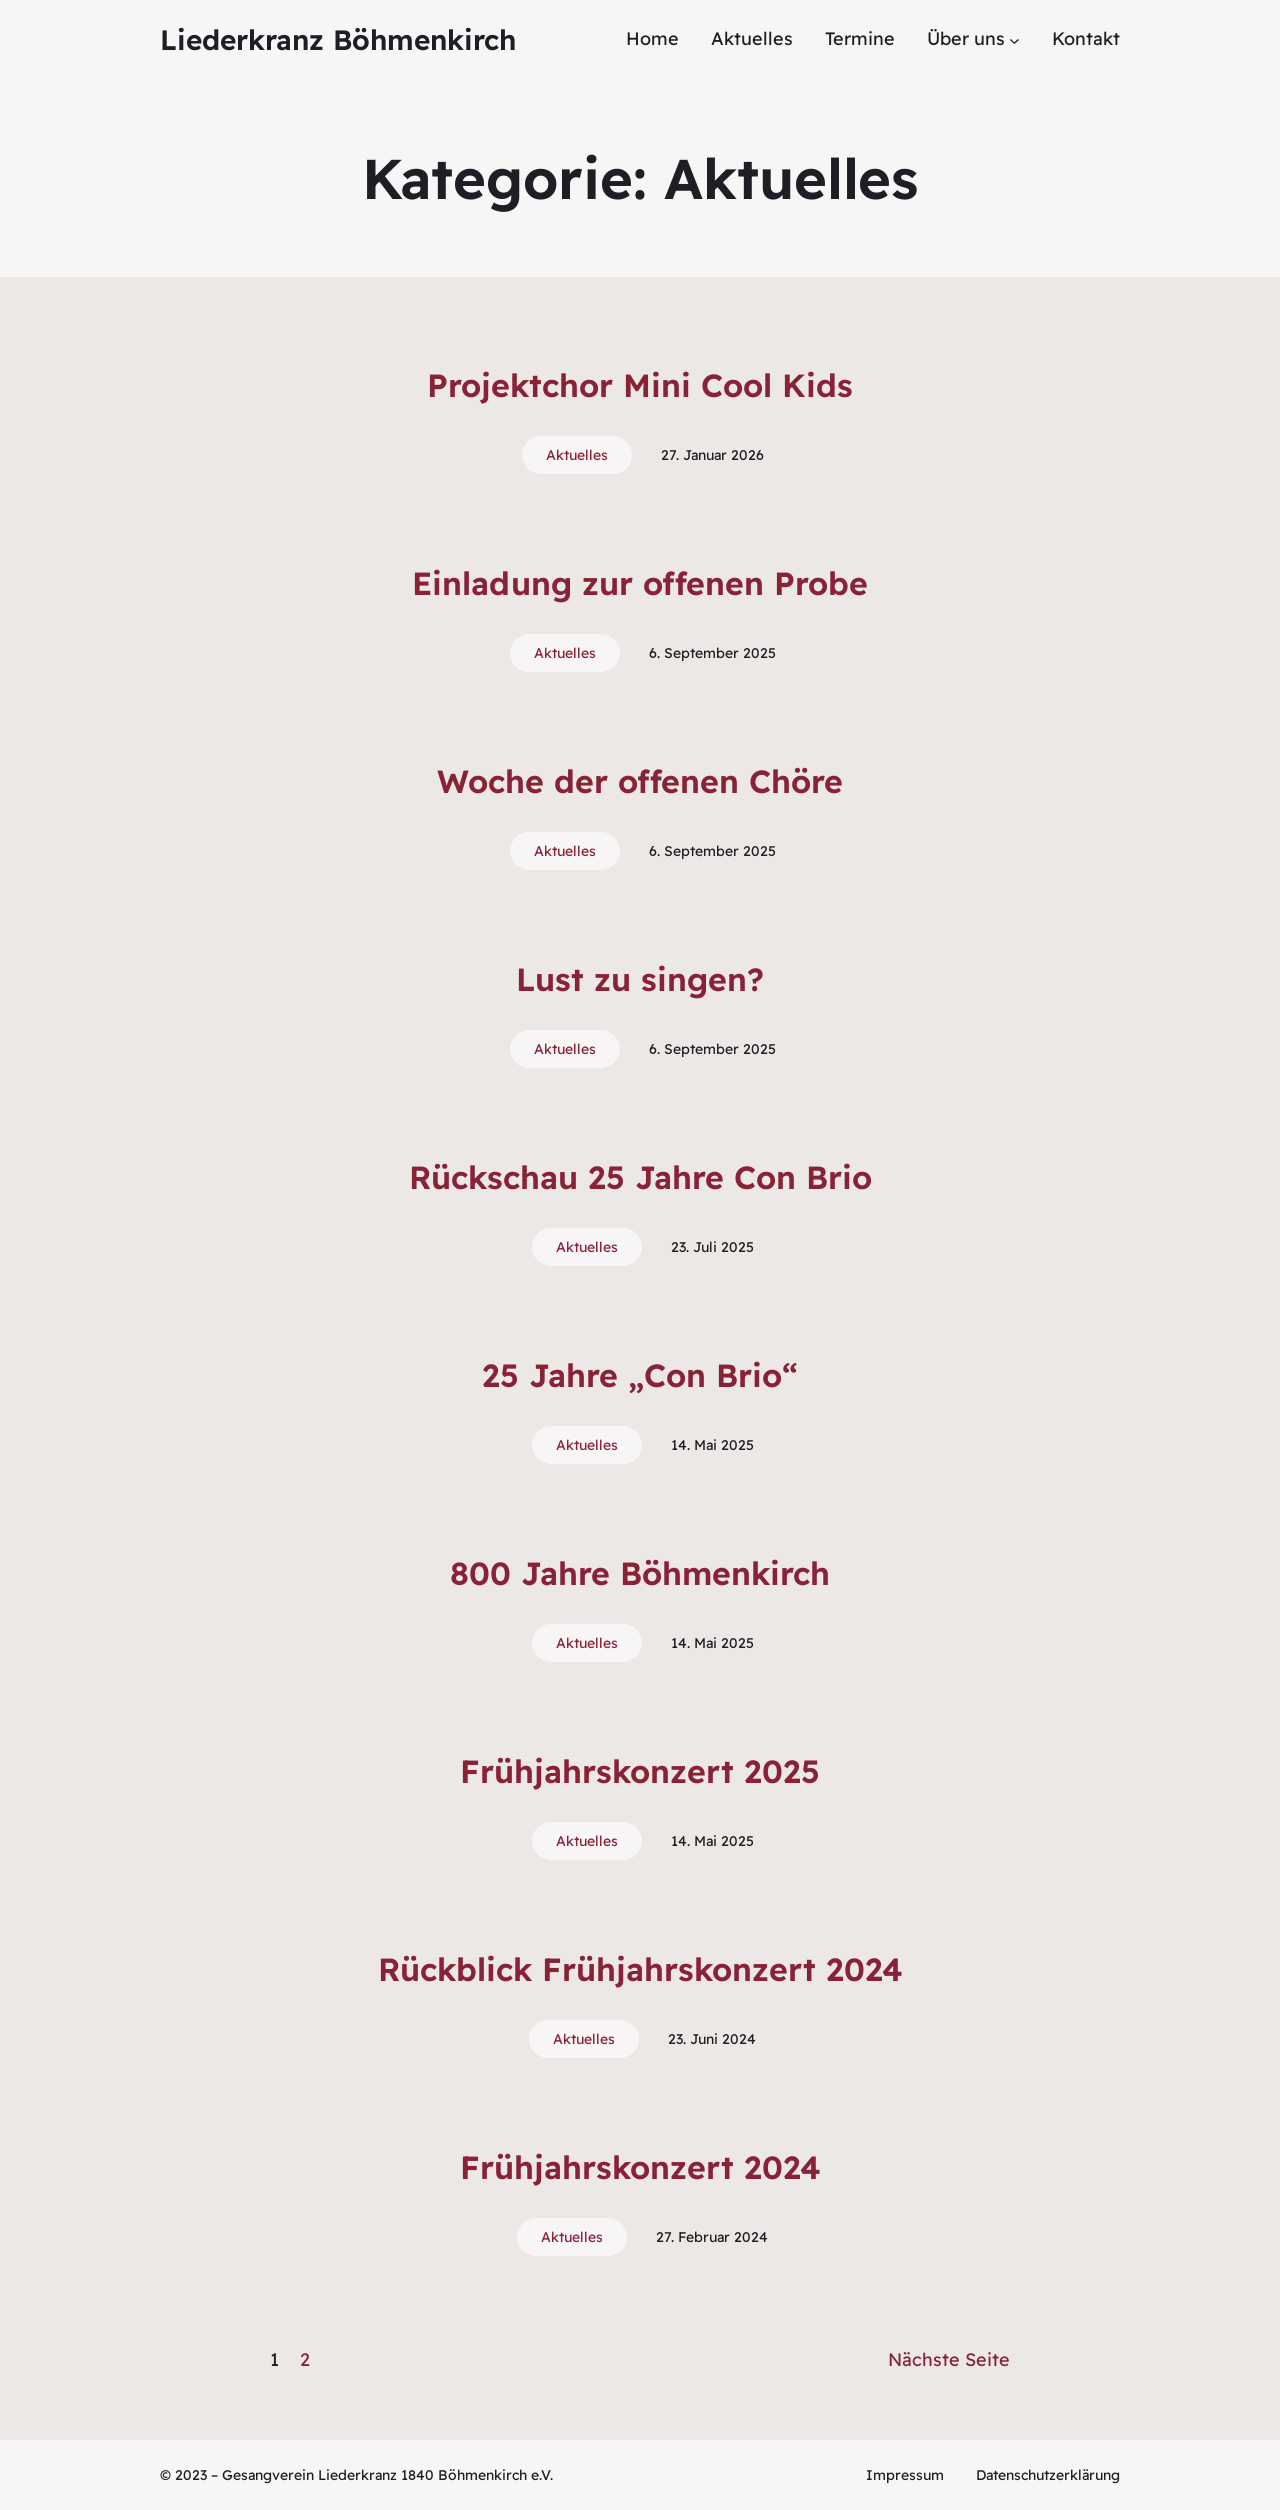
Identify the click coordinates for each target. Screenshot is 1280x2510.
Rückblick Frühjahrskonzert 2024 (640, 1969)
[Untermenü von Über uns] (1014, 39)
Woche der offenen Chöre (640, 781)
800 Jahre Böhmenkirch (640, 1573)
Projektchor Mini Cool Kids (640, 385)
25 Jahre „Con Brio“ (640, 1375)
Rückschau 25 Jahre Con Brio (640, 1177)
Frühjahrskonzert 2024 (640, 2167)
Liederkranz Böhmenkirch (338, 39)
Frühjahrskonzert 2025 (640, 1771)
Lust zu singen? (640, 979)
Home (652, 38)
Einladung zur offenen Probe (640, 583)
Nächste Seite (949, 2359)
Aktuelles (577, 455)
